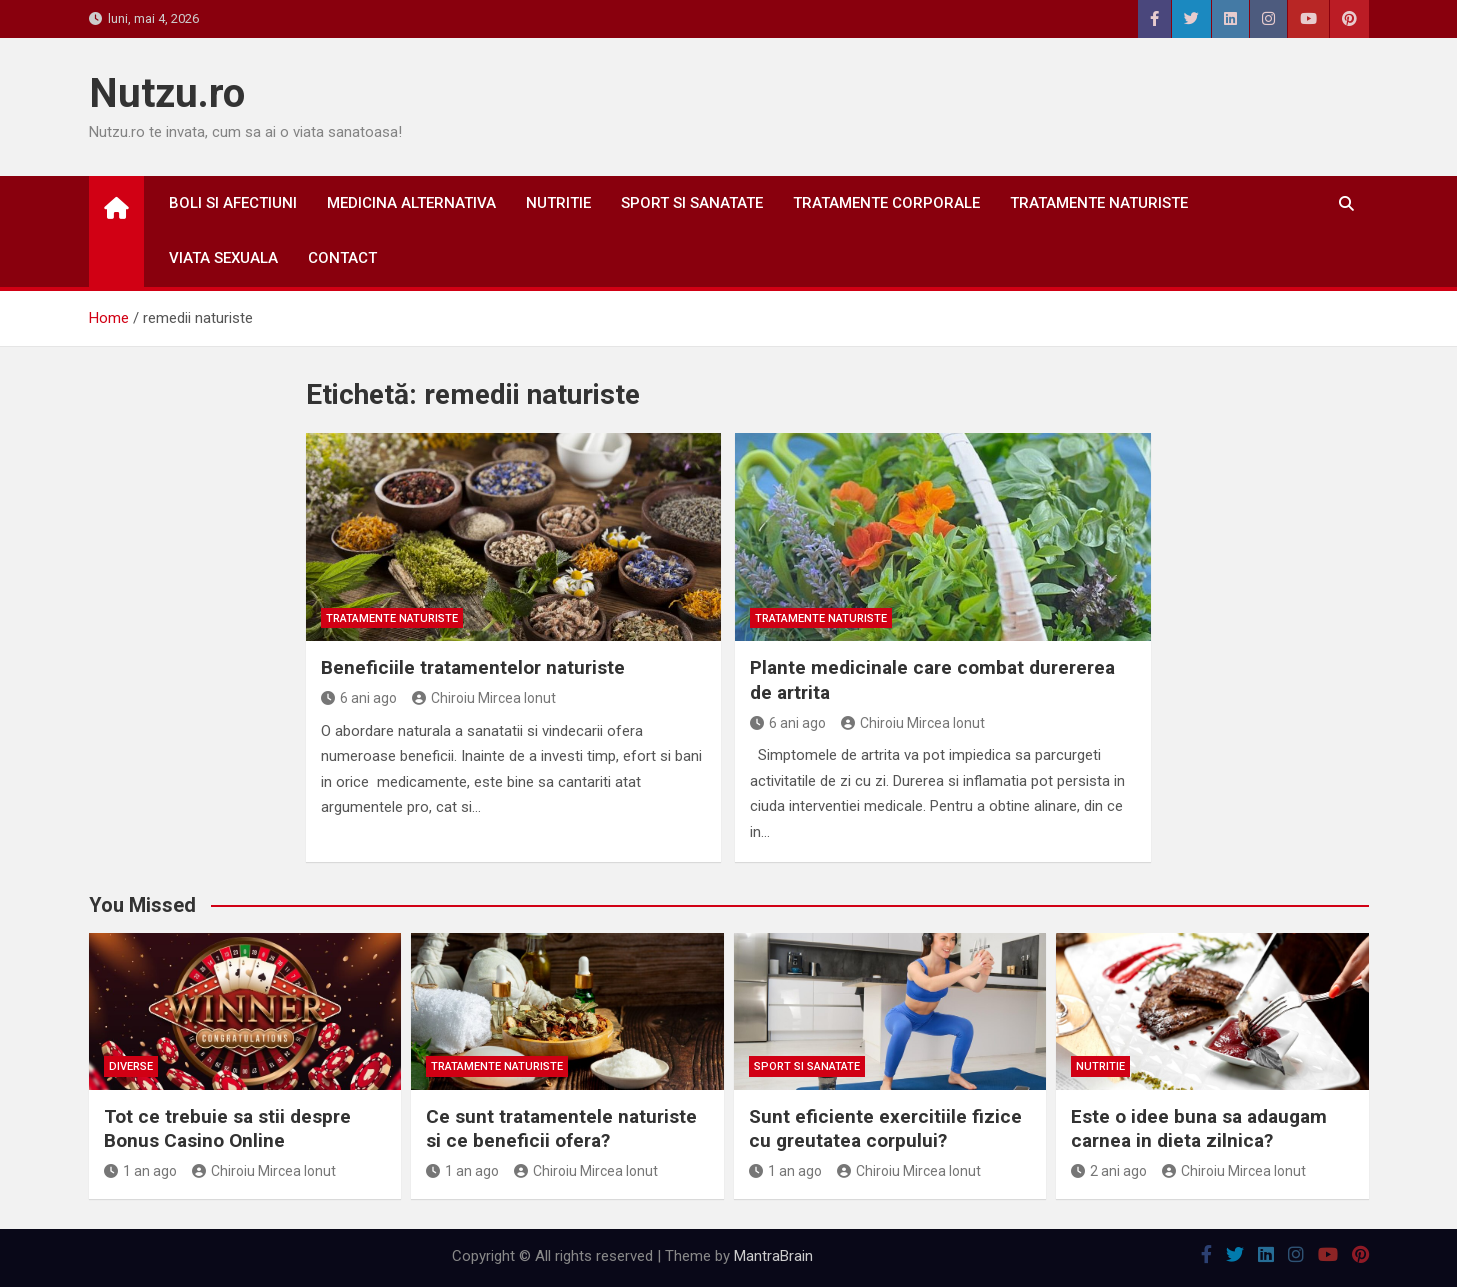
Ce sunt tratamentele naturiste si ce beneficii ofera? (561, 1129)
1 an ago (140, 1171)
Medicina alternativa (411, 203)
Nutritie (558, 203)
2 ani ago (1109, 1171)
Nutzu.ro (167, 93)
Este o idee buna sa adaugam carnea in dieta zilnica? (1199, 1129)
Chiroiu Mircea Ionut (484, 698)
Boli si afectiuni (233, 203)
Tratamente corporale (886, 203)
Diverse (131, 1066)
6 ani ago (359, 698)
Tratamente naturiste (1099, 203)
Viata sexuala (223, 258)
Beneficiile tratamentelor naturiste (473, 667)
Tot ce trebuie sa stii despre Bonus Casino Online (227, 1129)
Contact (342, 258)
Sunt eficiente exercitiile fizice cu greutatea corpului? (885, 1129)
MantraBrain (773, 1256)
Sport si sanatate (692, 203)
